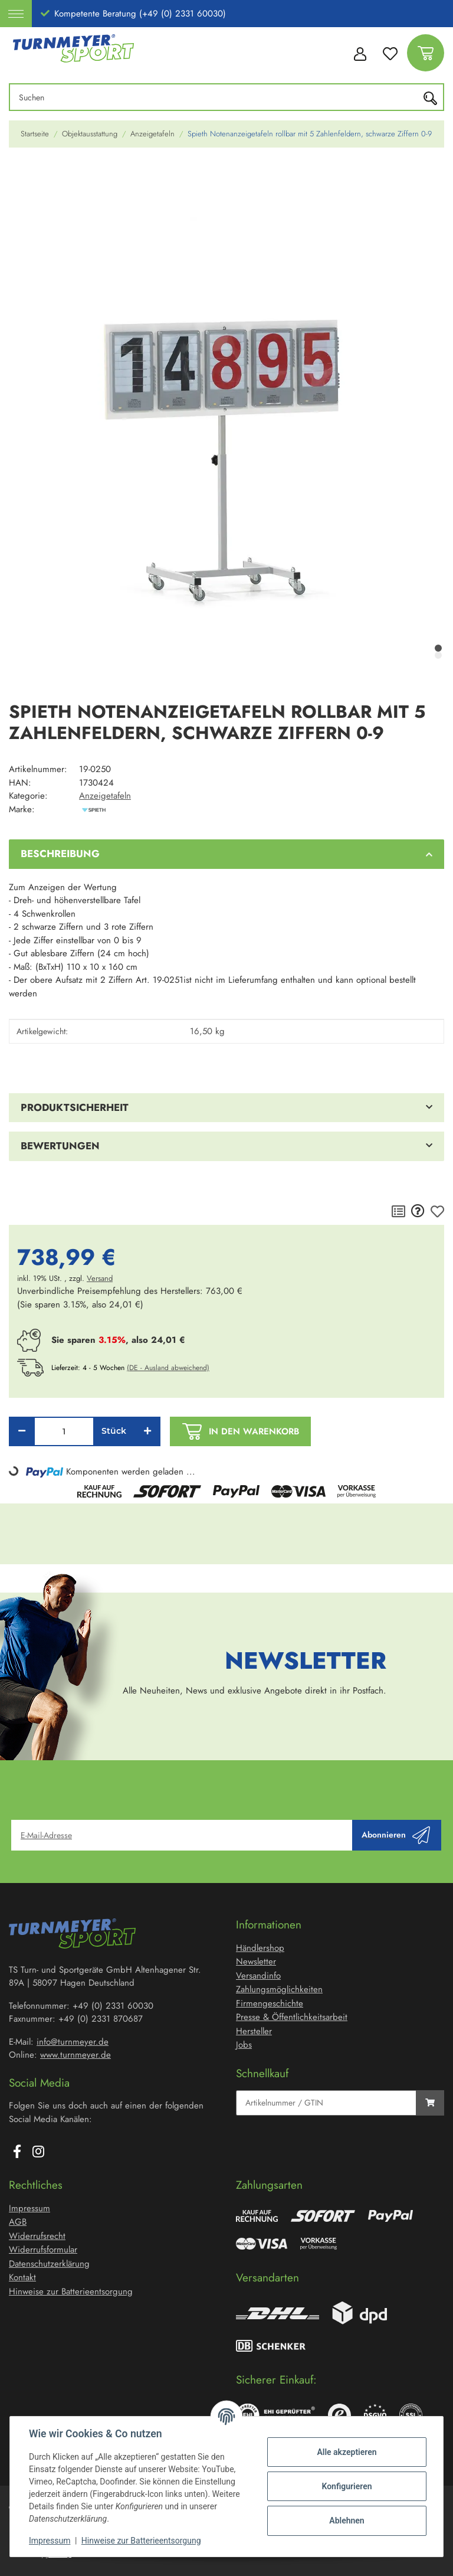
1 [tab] (438, 648)
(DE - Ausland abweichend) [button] (168, 1367)
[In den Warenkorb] (18, 173)
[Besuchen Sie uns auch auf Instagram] (38, 2152)
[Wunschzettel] (390, 53)
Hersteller (254, 2031)
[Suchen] (217, 97)
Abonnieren (396, 1835)
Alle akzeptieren (346, 2452)
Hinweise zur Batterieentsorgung (141, 2540)
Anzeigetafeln (105, 795)
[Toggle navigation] (16, 13)
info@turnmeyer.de (73, 2041)
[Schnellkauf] (326, 2103)
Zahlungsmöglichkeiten (279, 1989)
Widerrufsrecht (37, 2236)
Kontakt (22, 2277)
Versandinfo (258, 1975)
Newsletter (256, 1961)
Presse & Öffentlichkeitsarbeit (291, 2017)
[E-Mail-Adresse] (182, 1835)
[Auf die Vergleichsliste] (398, 1212)
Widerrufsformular (43, 2249)
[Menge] (63, 1431)
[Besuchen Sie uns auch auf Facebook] (17, 2152)
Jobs (244, 2044)
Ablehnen (346, 2520)
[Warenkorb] (425, 52)
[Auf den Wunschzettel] (437, 1212)
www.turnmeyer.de (75, 2054)
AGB (18, 2221)
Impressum (49, 2540)
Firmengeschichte (269, 2003)
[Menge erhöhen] (147, 1431)
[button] (358, 53)
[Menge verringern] (22, 1431)
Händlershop (260, 1947)
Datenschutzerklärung (49, 2263)
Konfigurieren (346, 2486)
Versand (100, 1278)
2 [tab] (438, 655)
